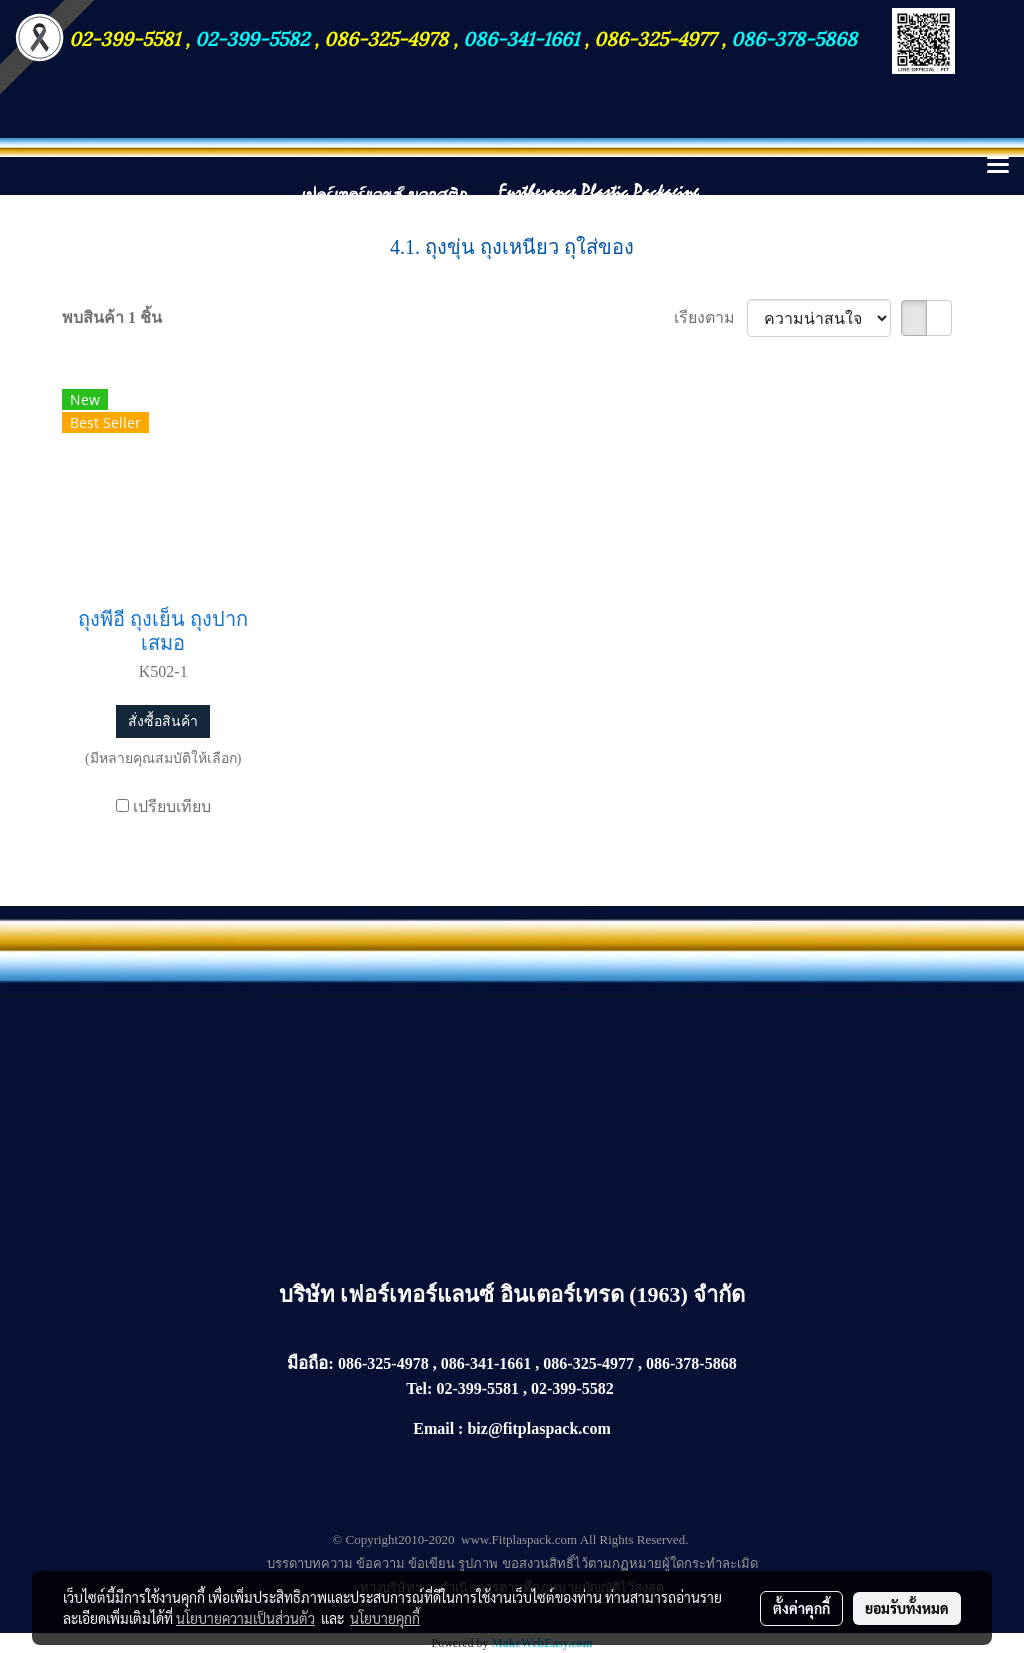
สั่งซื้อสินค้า (163, 721)
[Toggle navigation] (998, 166)
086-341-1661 (523, 37)
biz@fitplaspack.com (538, 1428)
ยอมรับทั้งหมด (907, 1608)
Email (433, 1428)
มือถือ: (310, 1363)
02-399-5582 (252, 37)
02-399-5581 (127, 37)
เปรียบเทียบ (172, 806)
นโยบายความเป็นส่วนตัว (245, 1618)
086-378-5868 (794, 37)
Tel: (419, 1388)
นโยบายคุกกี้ (385, 1618)
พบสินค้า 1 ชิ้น (112, 317)
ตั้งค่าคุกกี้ (801, 1608)
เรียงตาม (710, 317)
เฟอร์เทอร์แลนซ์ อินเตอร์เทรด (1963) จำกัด (542, 1294)
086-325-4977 (655, 37)
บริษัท (310, 1294)
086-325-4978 (386, 37)
